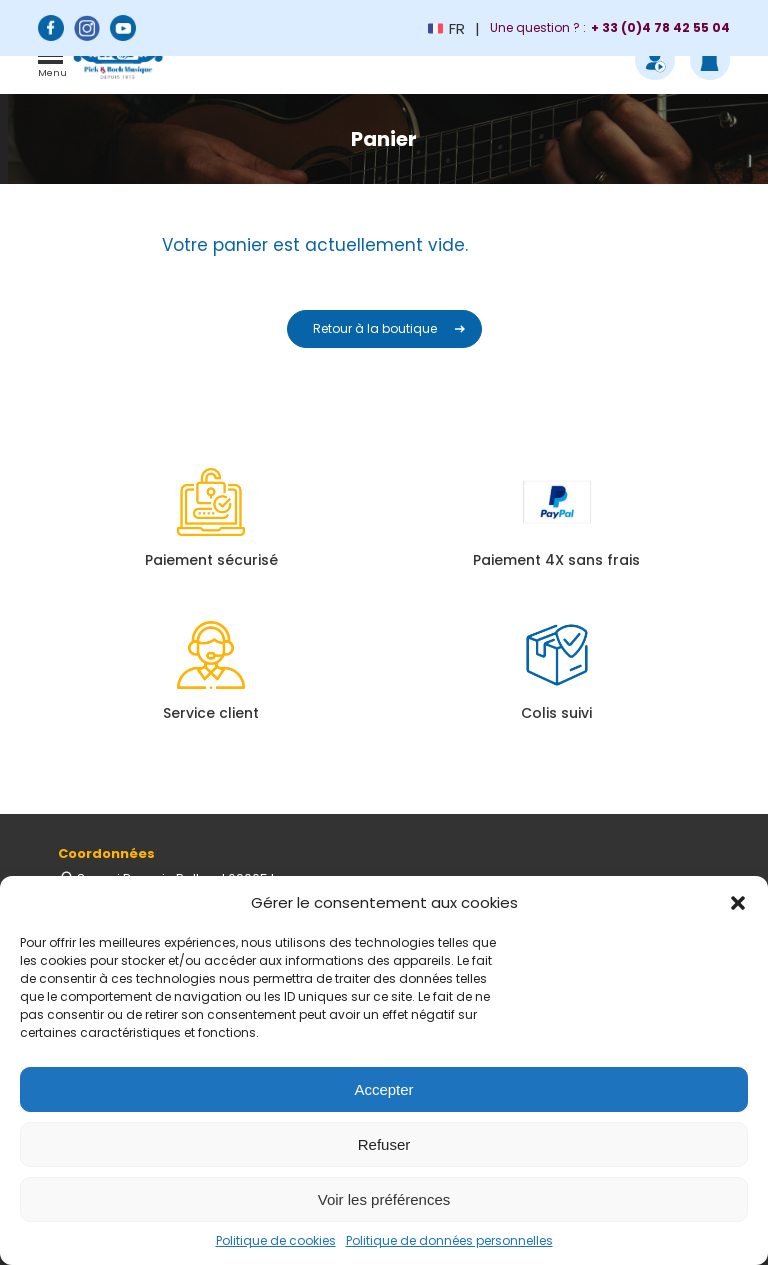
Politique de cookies (276, 1240)
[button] (738, 903)
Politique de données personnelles (449, 1240)
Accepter (383, 1089)
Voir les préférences (384, 1199)
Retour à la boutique (375, 328)
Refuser (384, 1144)
